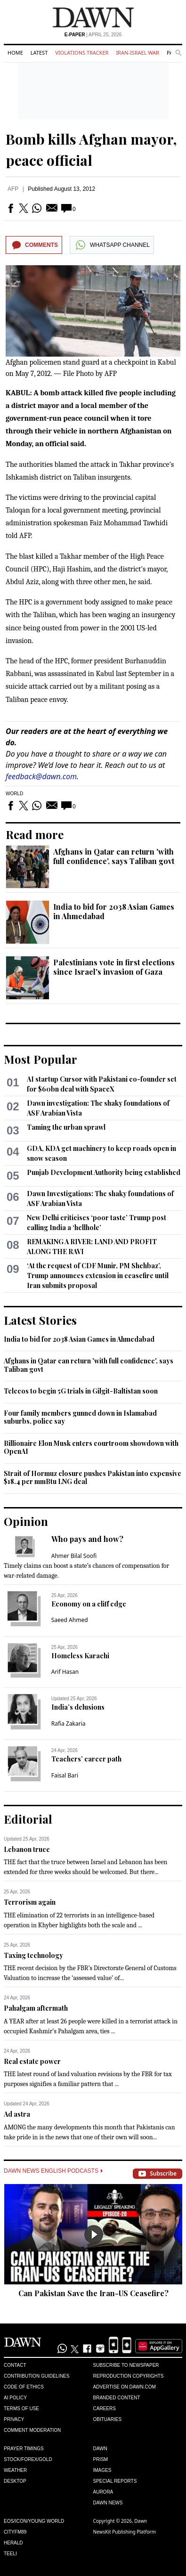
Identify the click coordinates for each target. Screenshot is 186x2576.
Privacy (14, 2419)
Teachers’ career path (86, 1758)
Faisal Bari (64, 1775)
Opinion (26, 1521)
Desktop (15, 2481)
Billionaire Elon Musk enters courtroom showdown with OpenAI (91, 1447)
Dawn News (108, 2502)
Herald (13, 2542)
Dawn (100, 2448)
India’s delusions (78, 1707)
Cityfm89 (15, 2532)
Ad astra (17, 2114)
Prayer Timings (24, 2448)
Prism (100, 2459)
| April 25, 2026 (93, 34)
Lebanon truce (27, 1849)
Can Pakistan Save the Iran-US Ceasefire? (93, 2293)
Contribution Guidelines (36, 2376)
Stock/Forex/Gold (28, 2459)
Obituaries (107, 2419)
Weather (15, 2470)
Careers (104, 2408)
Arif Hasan (65, 1672)
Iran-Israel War (137, 52)
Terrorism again (30, 1902)
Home (15, 52)
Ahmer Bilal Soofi (74, 1556)
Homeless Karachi (80, 1655)
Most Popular (40, 1059)
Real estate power (32, 2061)
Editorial (28, 1818)
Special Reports (115, 2481)
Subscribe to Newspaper (126, 2365)
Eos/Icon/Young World (34, 2521)
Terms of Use (21, 2408)
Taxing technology (33, 1955)
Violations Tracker (81, 52)
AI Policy (15, 2397)
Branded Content (116, 2397)
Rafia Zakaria (68, 1724)
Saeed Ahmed (69, 1620)
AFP (13, 189)
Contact (15, 2365)
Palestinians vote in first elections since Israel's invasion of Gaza (114, 967)
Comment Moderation (32, 2430)
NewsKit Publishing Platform (124, 2531)
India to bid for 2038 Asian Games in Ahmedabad (113, 911)
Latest (39, 52)
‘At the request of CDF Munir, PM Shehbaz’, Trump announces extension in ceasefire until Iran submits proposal (98, 1275)
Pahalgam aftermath (36, 2008)
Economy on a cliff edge (88, 1603)
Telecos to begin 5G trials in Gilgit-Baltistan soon (81, 1390)
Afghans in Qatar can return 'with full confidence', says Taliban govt (113, 856)
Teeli (10, 2553)
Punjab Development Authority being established (103, 1172)
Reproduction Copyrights (128, 2376)
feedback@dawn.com (41, 776)
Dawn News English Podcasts (53, 2171)
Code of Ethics (24, 2386)
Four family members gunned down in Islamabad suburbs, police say (80, 1417)
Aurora (103, 2491)
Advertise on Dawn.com (124, 2386)
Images (102, 2470)
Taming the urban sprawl (66, 1127)
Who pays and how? (87, 1539)
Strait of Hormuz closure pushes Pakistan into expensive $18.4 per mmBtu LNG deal (92, 1477)
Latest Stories (40, 1320)
